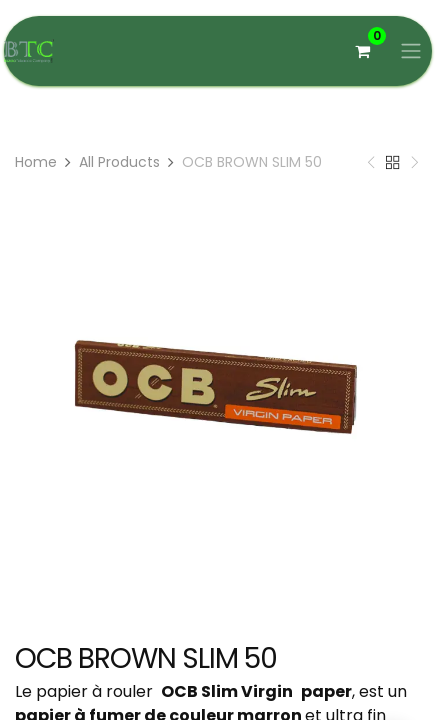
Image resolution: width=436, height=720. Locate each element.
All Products (119, 162)
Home (36, 162)
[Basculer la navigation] (411, 51)
